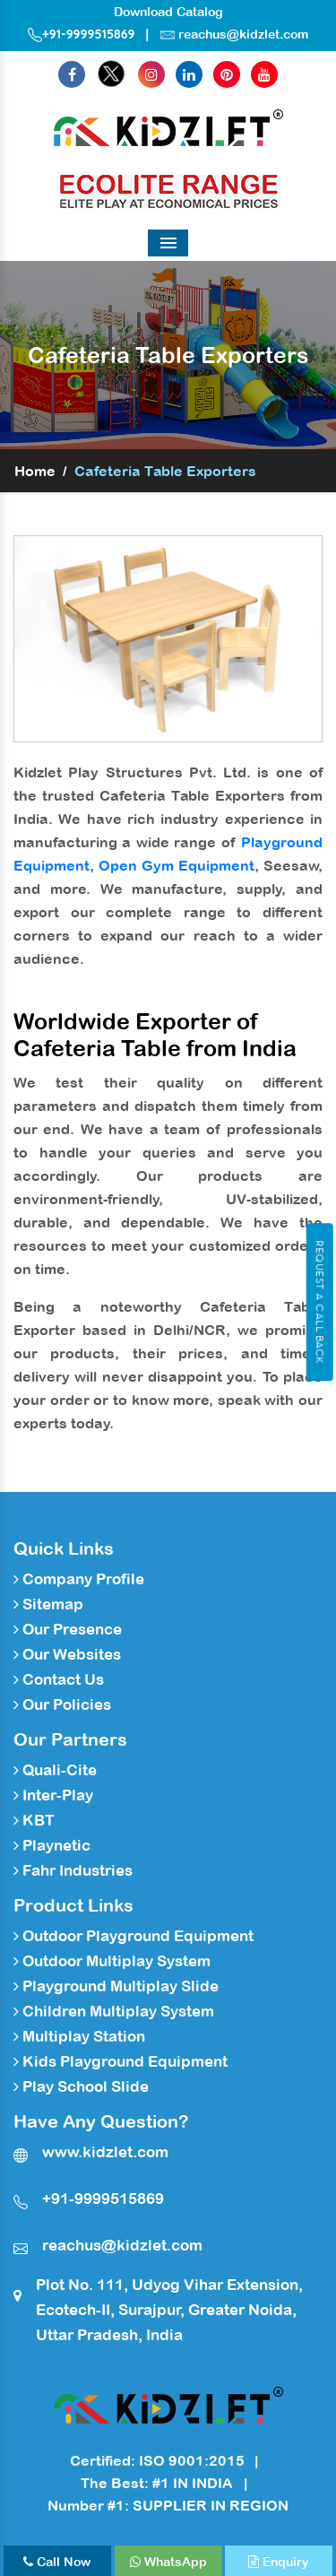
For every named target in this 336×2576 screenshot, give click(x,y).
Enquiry (278, 2561)
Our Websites (67, 1654)
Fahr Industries (73, 1870)
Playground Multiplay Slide (116, 1986)
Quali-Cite (55, 1770)
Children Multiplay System (113, 2011)
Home (35, 471)
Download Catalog (168, 11)
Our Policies (62, 1704)
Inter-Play (53, 1795)
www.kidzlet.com (105, 2152)
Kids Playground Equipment (120, 2061)
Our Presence (67, 1629)
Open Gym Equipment (176, 865)
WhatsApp (168, 2561)
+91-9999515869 (81, 34)
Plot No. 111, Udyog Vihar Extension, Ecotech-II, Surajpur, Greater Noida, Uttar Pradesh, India (169, 2310)
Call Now (56, 2561)
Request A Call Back (319, 1302)
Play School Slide (81, 2086)
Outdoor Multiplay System (112, 1961)
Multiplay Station (79, 2036)
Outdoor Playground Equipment (133, 1936)
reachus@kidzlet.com (243, 34)
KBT (34, 1820)
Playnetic (51, 1845)
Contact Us (58, 1679)
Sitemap (48, 1604)
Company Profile (78, 1579)
